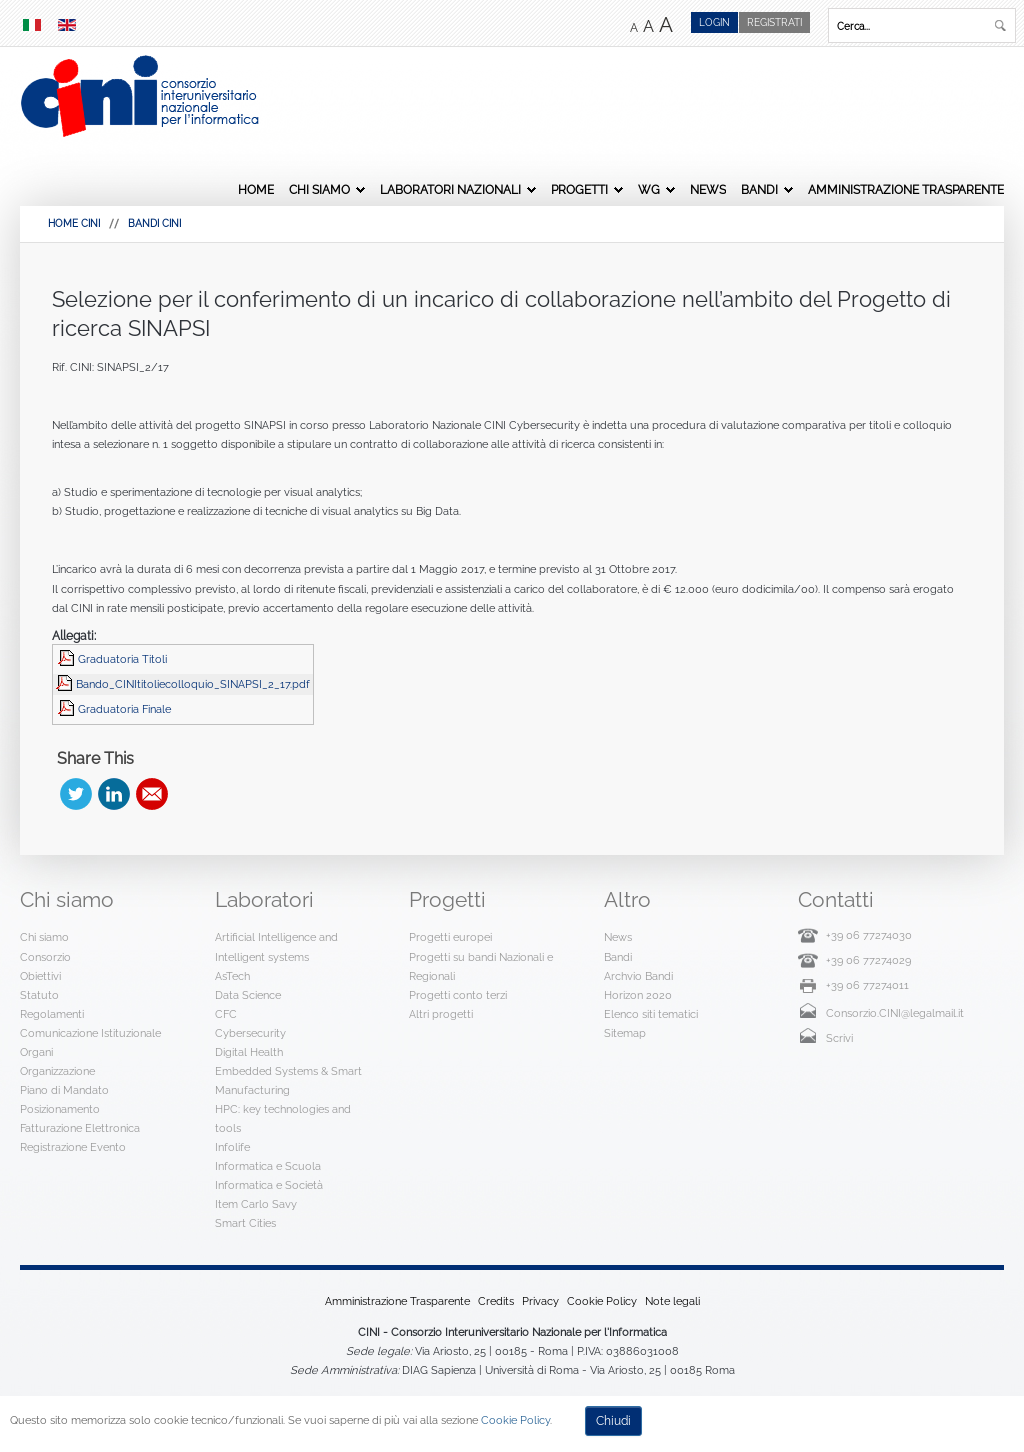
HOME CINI (74, 223)
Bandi (759, 190)
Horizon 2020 (638, 995)
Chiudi (613, 1421)
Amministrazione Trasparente (906, 190)
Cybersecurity (250, 1033)
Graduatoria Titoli (122, 659)
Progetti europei (450, 937)
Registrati (774, 22)
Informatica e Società (269, 1185)
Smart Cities (245, 1223)
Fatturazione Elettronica (80, 1128)
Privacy (540, 1301)
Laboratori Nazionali (450, 190)
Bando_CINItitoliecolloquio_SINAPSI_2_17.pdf (193, 684)
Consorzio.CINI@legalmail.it (895, 1013)
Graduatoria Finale (124, 709)
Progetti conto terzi (458, 995)
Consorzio (45, 957)
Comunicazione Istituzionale (90, 1033)
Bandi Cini (154, 223)
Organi (36, 1052)
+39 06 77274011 (867, 985)
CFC (226, 1014)
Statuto (39, 995)
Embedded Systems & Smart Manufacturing (288, 1080)
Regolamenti (52, 1014)
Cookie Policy (602, 1301)
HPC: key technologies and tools (283, 1118)
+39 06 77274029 (868, 960)
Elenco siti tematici (651, 1014)
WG (649, 190)
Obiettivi (40, 976)
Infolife (232, 1147)
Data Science (248, 995)
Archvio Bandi (638, 976)
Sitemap (625, 1033)
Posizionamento (60, 1109)
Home (256, 190)
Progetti (579, 190)
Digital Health (249, 1052)
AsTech (232, 976)
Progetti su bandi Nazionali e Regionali (481, 966)
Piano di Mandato (64, 1090)
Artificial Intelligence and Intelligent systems (276, 946)
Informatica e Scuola (268, 1166)
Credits (496, 1301)
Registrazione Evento (73, 1147)
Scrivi (839, 1038)
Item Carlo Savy (256, 1204)
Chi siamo (319, 190)
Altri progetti (441, 1014)
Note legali (672, 1301)
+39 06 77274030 (869, 935)
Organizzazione (57, 1071)
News (708, 190)
